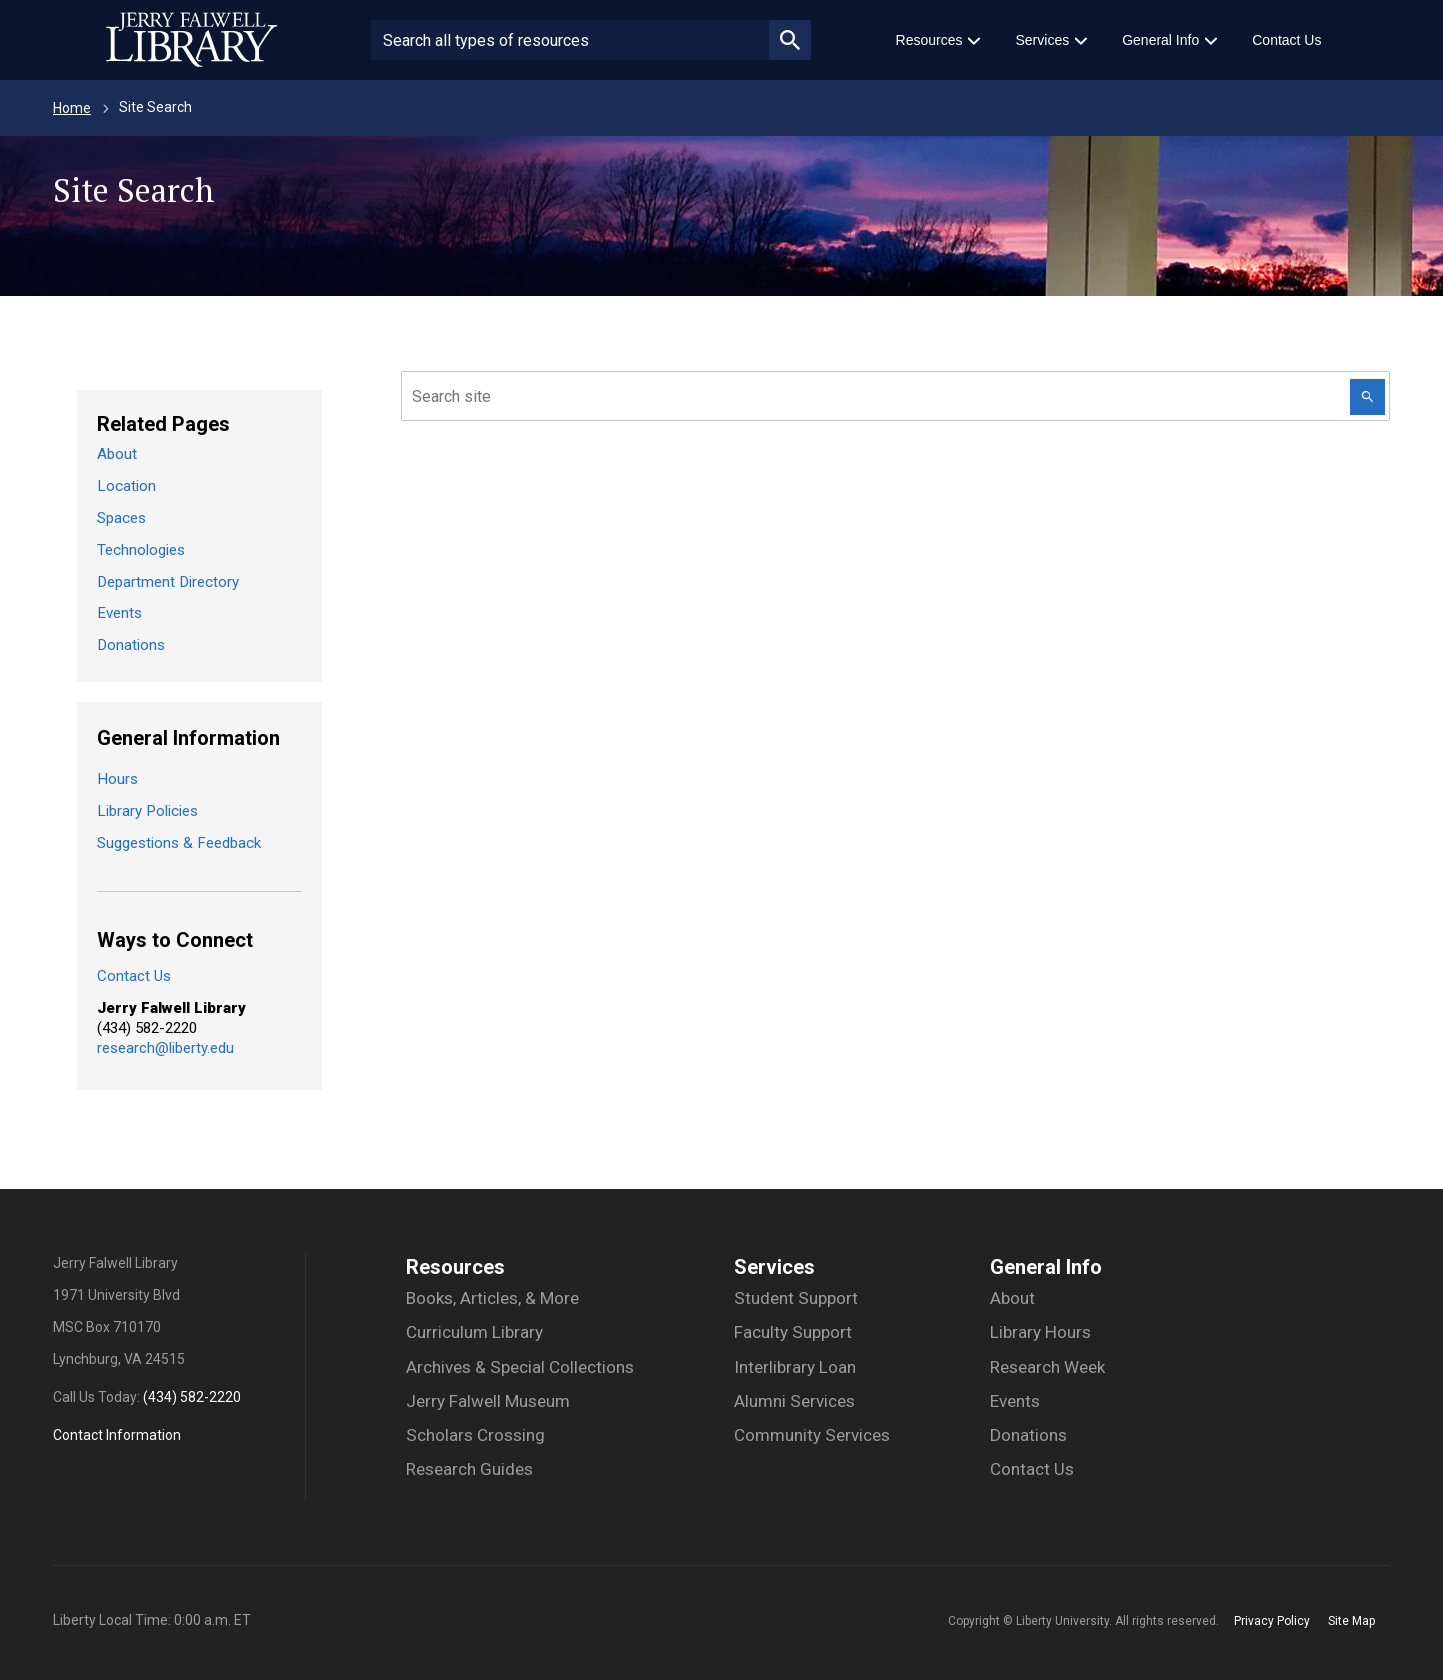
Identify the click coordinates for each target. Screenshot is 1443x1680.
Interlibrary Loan (795, 1367)
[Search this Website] (1367, 397)
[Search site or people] (570, 40)
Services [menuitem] (1042, 40)
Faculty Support (793, 1332)
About (117, 454)
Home (72, 108)
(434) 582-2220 (192, 1397)
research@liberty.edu (165, 1048)
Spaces (121, 518)
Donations (131, 645)
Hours (117, 779)
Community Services (812, 1435)
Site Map (1351, 1621)
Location (126, 486)
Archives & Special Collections (520, 1367)
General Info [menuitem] (1160, 40)
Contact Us (134, 976)
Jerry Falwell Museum (488, 1401)
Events (119, 613)
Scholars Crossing (475, 1435)
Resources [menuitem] (929, 40)
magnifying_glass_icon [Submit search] (790, 39)
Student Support (796, 1298)
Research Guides (469, 1469)
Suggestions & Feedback (179, 843)
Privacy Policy (1272, 1621)
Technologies (141, 550)
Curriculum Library (474, 1332)
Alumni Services (794, 1401)
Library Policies (147, 811)
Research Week (1047, 1367)
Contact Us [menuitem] (1286, 40)
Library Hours (1040, 1332)
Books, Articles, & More (492, 1298)
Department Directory (168, 582)
